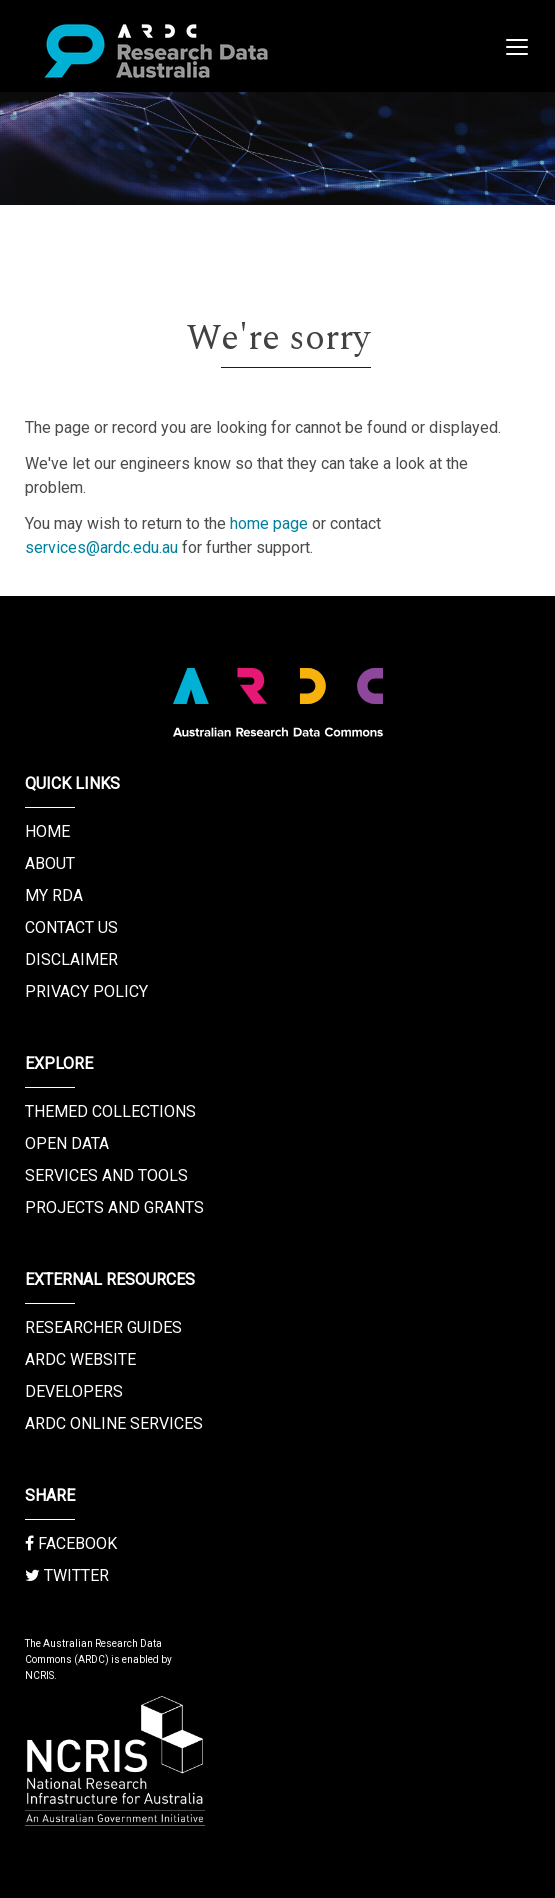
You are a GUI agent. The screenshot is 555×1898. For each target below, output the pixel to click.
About (50, 863)
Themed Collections (110, 1111)
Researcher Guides (103, 1327)
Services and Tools (106, 1175)
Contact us (71, 927)
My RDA (54, 895)
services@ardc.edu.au (101, 547)
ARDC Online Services (114, 1423)
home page (269, 523)
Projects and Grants (114, 1207)
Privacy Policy (86, 991)
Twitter (67, 1575)
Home (47, 831)
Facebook (71, 1543)
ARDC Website (80, 1359)
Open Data (67, 1143)
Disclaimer (71, 959)
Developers (74, 1391)
